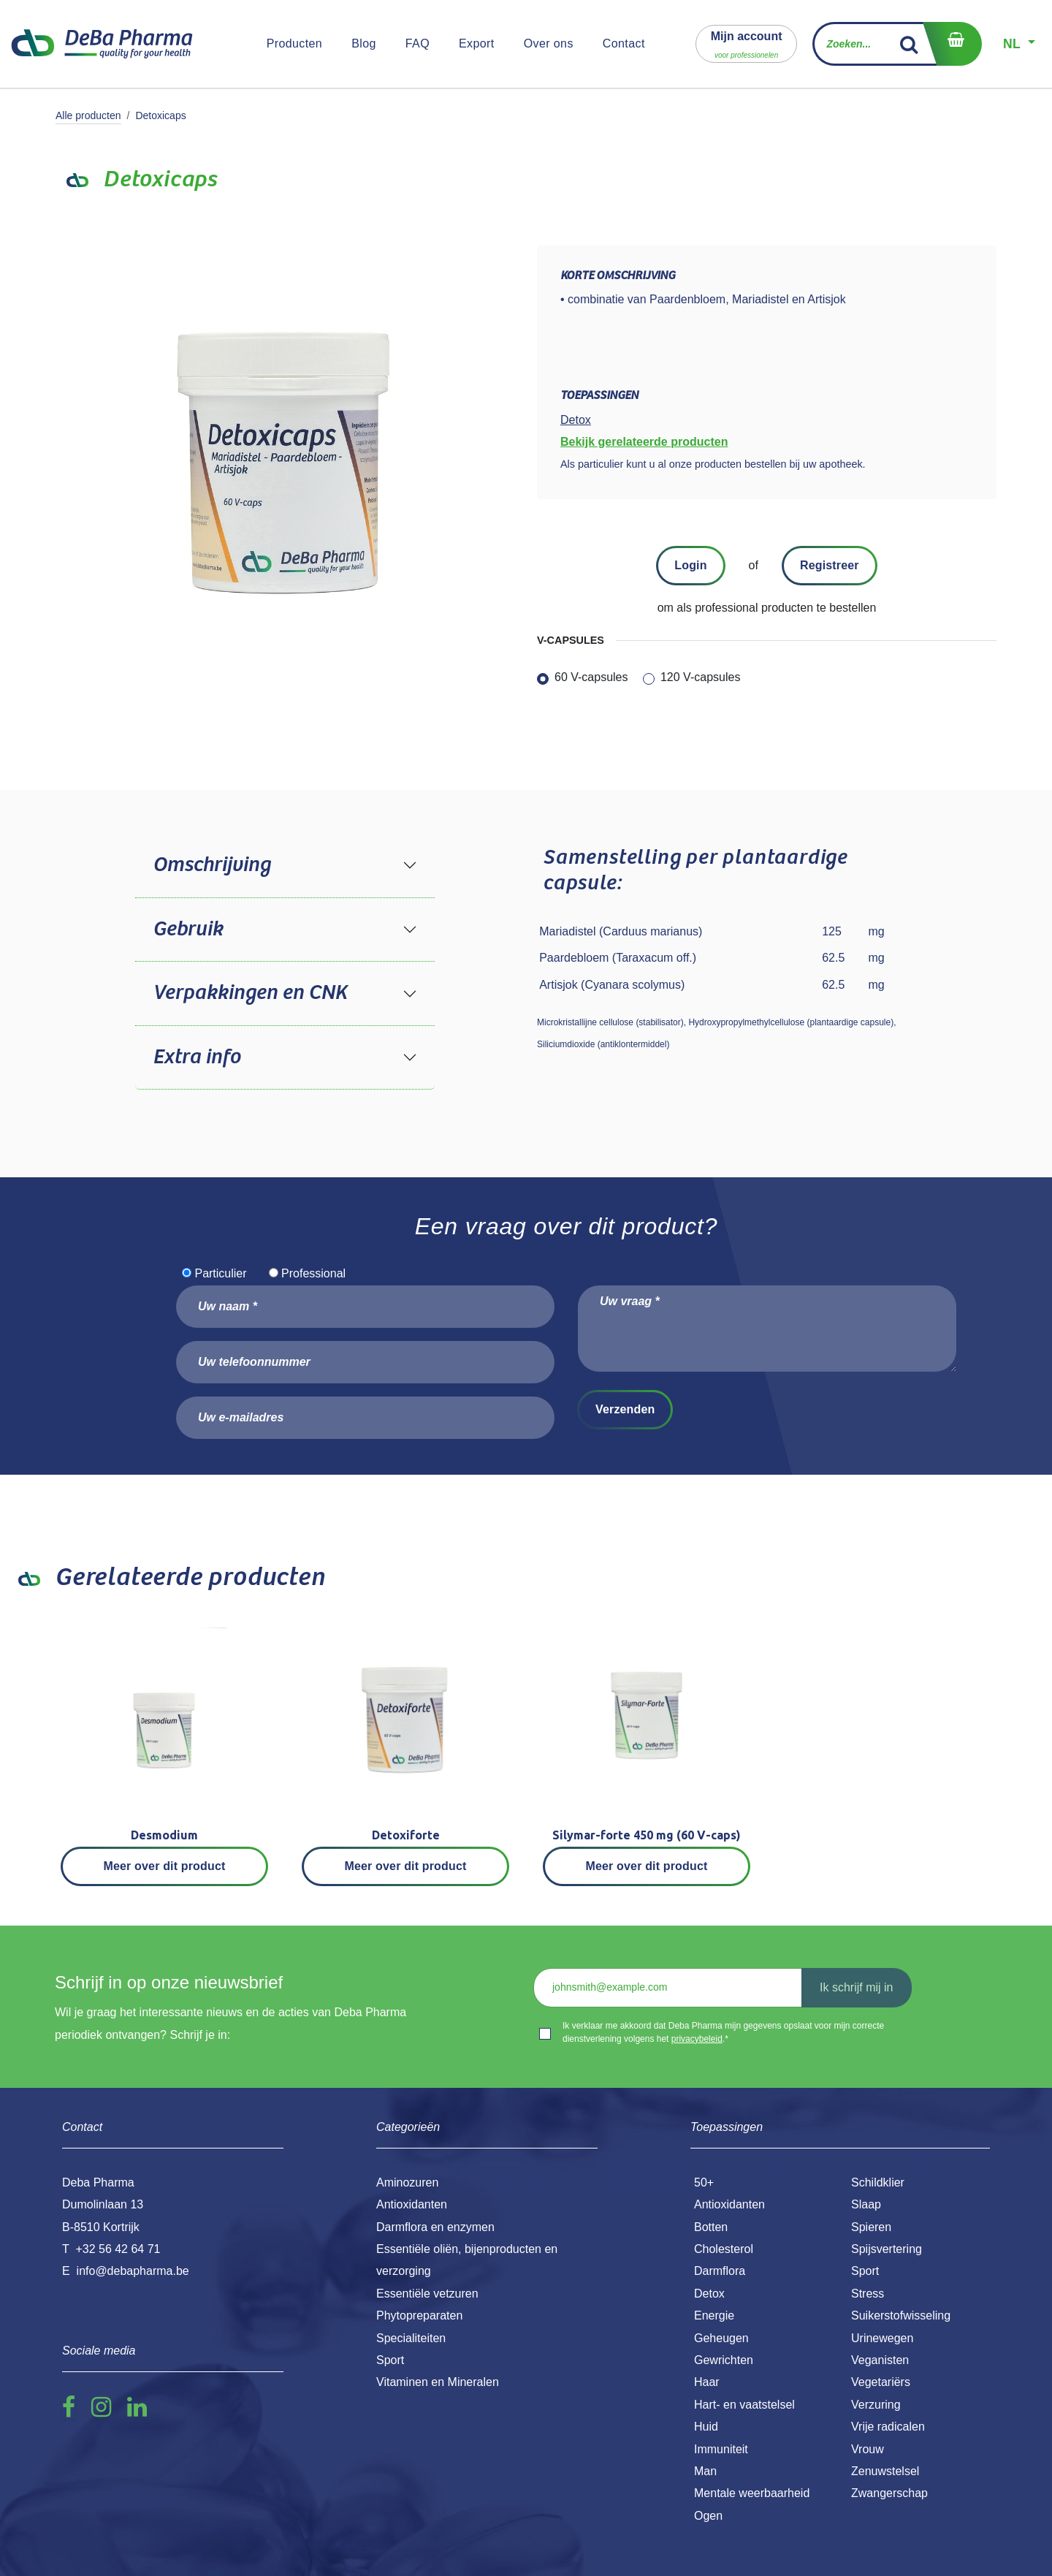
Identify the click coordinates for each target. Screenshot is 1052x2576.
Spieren (871, 2227)
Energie (714, 2315)
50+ (704, 2182)
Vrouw (867, 2449)
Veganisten (880, 2360)
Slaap (866, 2204)
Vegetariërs (880, 2382)
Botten (711, 2227)
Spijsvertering (886, 2249)
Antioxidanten (729, 2204)
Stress (867, 2293)
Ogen (708, 2515)
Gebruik (188, 929)
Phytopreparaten (419, 2315)
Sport (865, 2271)
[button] (746, 43)
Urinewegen (882, 2338)
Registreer (829, 565)
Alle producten (88, 115)
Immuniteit (721, 2449)
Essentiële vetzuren (427, 2293)
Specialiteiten (411, 2338)
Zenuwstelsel (885, 2471)
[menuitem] (295, 43)
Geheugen (721, 2338)
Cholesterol (723, 2249)
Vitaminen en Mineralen (437, 2382)
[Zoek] (909, 44)
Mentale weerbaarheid (751, 2493)
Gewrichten (723, 2360)
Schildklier (877, 2182)
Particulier (220, 1273)
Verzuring (876, 2404)
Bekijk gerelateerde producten (644, 442)
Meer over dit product (165, 1866)
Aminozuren (407, 2182)
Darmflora (719, 2271)
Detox (709, 2293)
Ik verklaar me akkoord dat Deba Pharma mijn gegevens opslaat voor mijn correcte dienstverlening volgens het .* (723, 2032)
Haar (707, 2382)
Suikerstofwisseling (900, 2315)
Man (705, 2471)
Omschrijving (211, 865)
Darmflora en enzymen (435, 2227)
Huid (706, 2426)
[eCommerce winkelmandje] (952, 44)
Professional (313, 1273)
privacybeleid (697, 2039)
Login (690, 565)
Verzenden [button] (625, 1409)
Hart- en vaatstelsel (744, 2404)
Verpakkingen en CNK (250, 993)
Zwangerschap (889, 2493)
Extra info (196, 1057)
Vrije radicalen (888, 2426)
